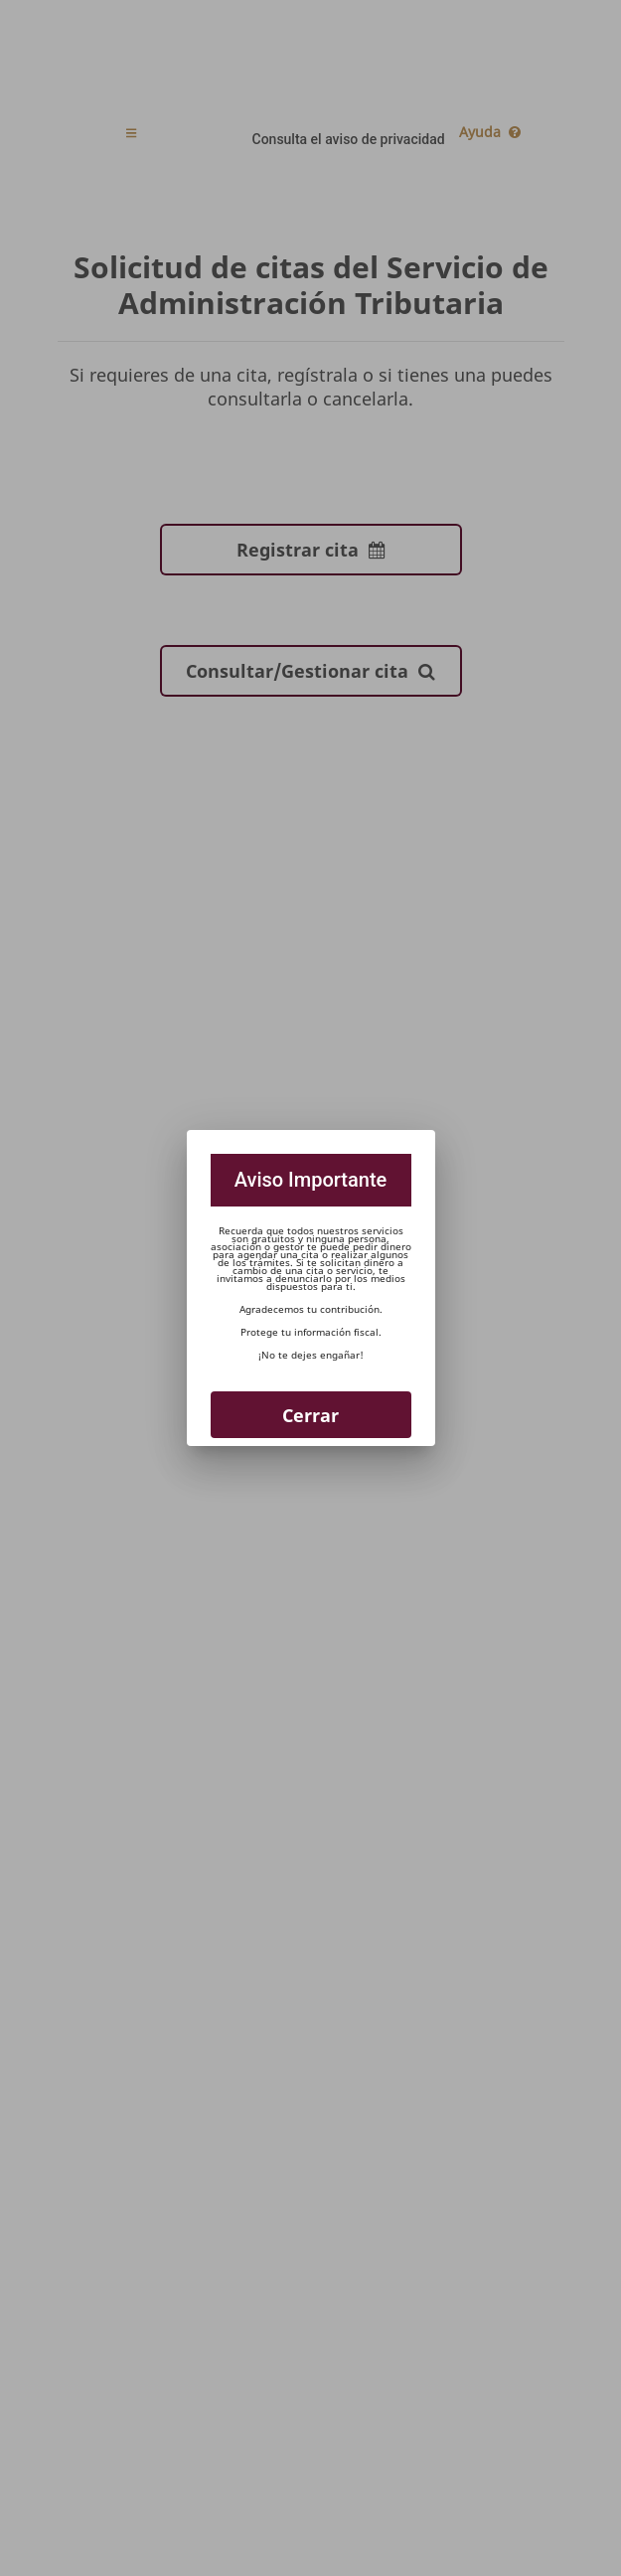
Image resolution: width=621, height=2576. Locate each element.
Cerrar (310, 1415)
